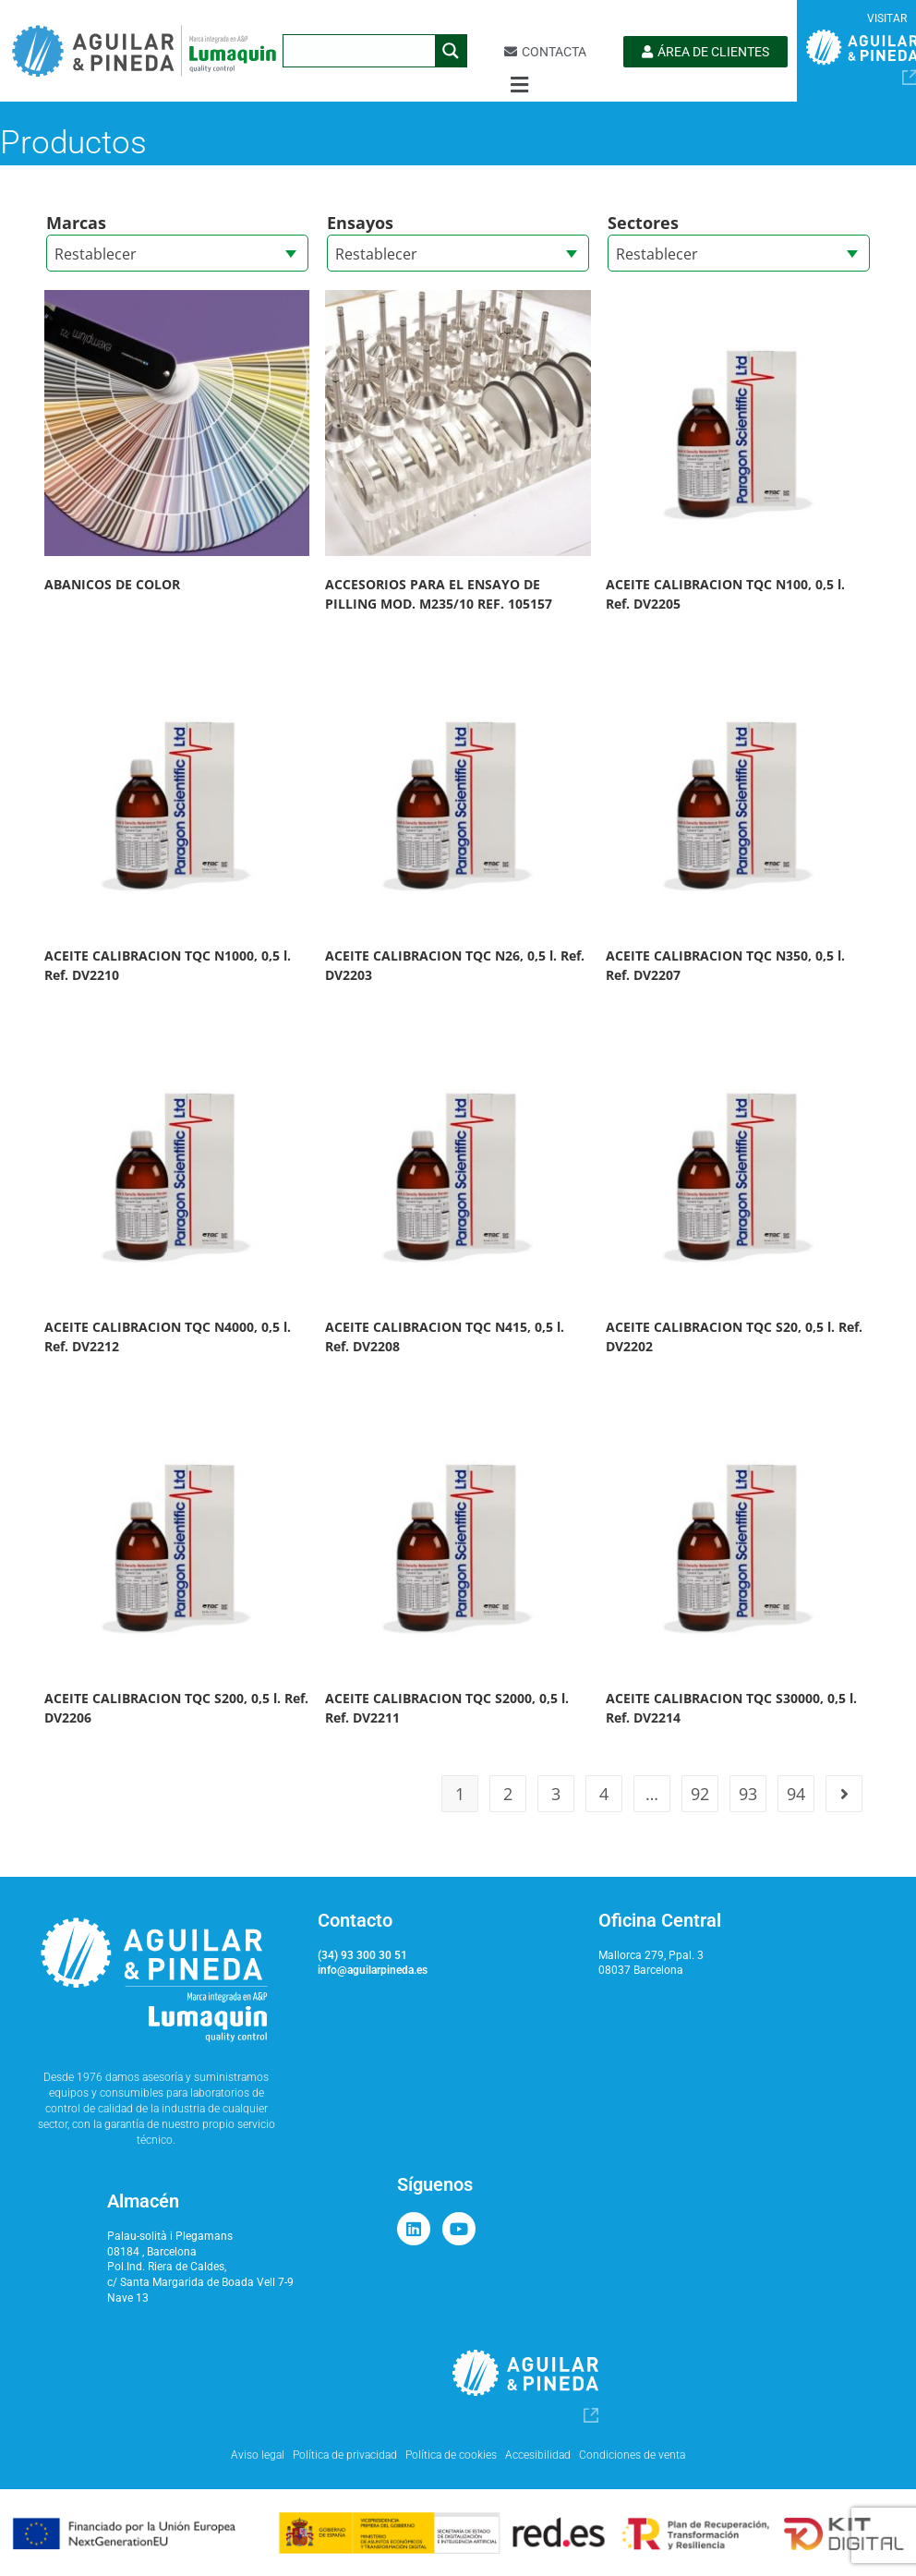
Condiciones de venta (632, 2455)
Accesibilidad (538, 2455)
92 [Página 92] (700, 1794)
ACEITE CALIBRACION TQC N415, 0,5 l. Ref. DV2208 (444, 1336)
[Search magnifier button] (450, 51)
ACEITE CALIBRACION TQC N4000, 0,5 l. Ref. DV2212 (167, 1336)
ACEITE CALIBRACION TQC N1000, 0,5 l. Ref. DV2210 (167, 965)
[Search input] (360, 50)
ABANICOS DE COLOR (112, 584)
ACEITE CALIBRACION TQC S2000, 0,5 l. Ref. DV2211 (447, 1707)
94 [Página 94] (796, 1794)
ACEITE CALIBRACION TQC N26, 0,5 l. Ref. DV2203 (455, 965)
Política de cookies (451, 2455)
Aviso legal (257, 2455)
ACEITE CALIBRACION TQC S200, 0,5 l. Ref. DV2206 (176, 1707)
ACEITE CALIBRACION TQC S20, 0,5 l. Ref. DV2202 (734, 1336)
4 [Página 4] (604, 1794)
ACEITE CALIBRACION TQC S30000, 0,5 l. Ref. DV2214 (731, 1707)
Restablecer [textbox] (95, 254)
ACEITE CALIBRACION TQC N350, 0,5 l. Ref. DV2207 (725, 965)
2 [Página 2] (507, 1794)
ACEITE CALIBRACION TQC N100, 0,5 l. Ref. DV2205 (725, 593)
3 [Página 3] (555, 1794)
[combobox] (177, 253)
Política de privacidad (345, 2455)
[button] (519, 84)
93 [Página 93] (748, 1794)
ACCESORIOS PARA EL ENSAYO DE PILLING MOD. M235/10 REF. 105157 (438, 593)
